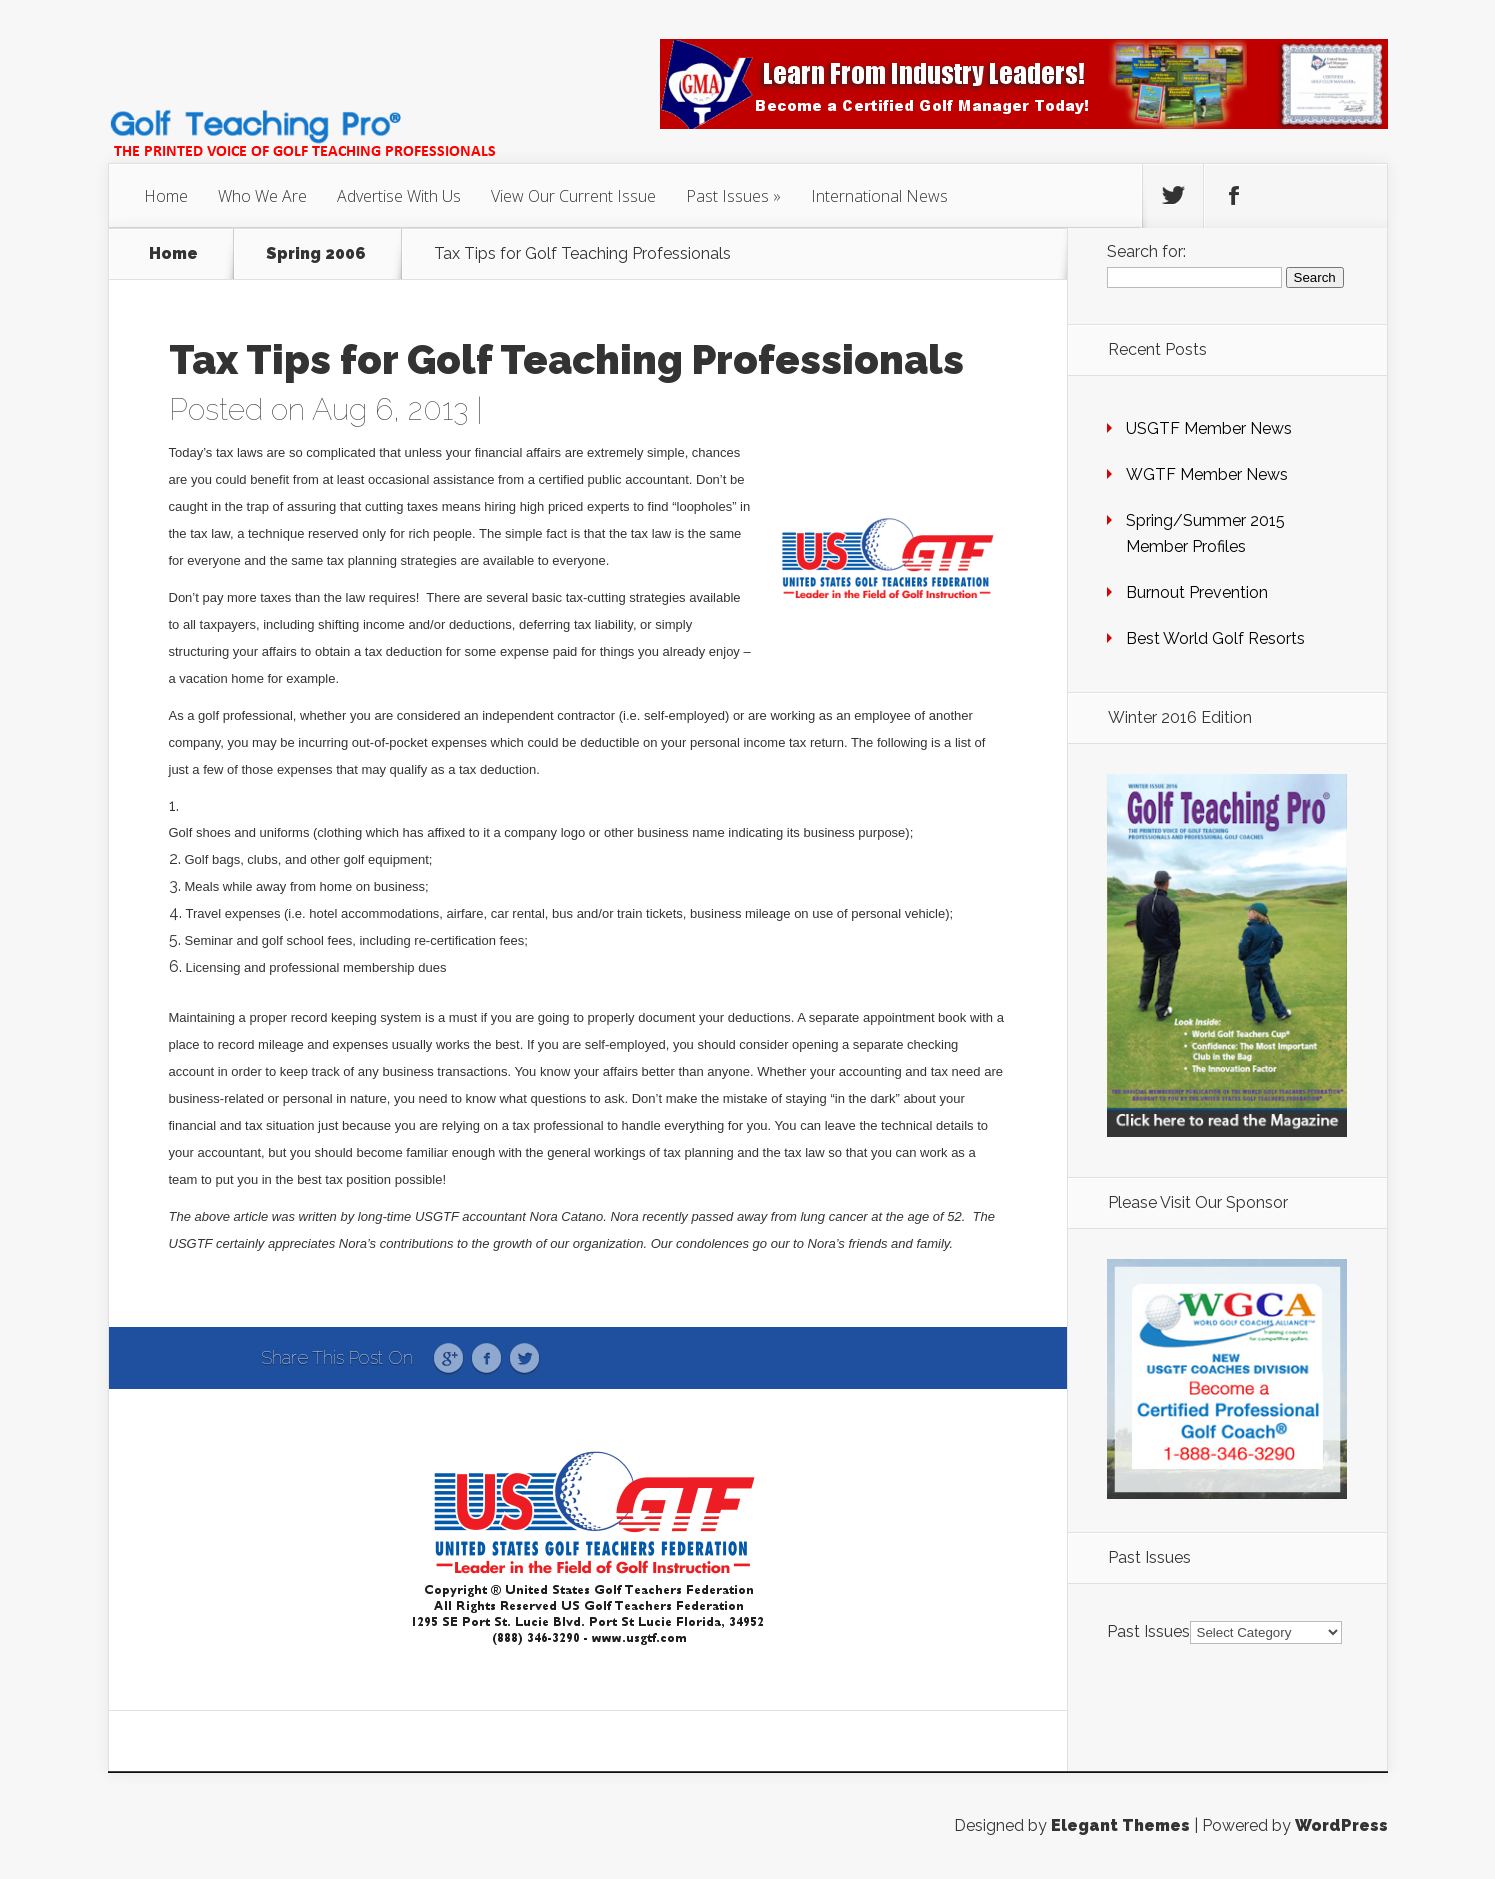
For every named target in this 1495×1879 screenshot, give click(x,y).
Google (448, 1359)
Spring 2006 (316, 254)
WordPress (1341, 1825)
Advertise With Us (399, 196)
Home (166, 196)
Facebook (486, 1359)
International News (879, 196)
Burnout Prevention (1197, 592)
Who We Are (262, 196)
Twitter (524, 1359)
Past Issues (727, 196)
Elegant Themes (1120, 1825)
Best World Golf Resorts (1215, 638)
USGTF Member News (1209, 428)
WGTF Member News (1207, 474)
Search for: (1146, 251)
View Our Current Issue (573, 196)
